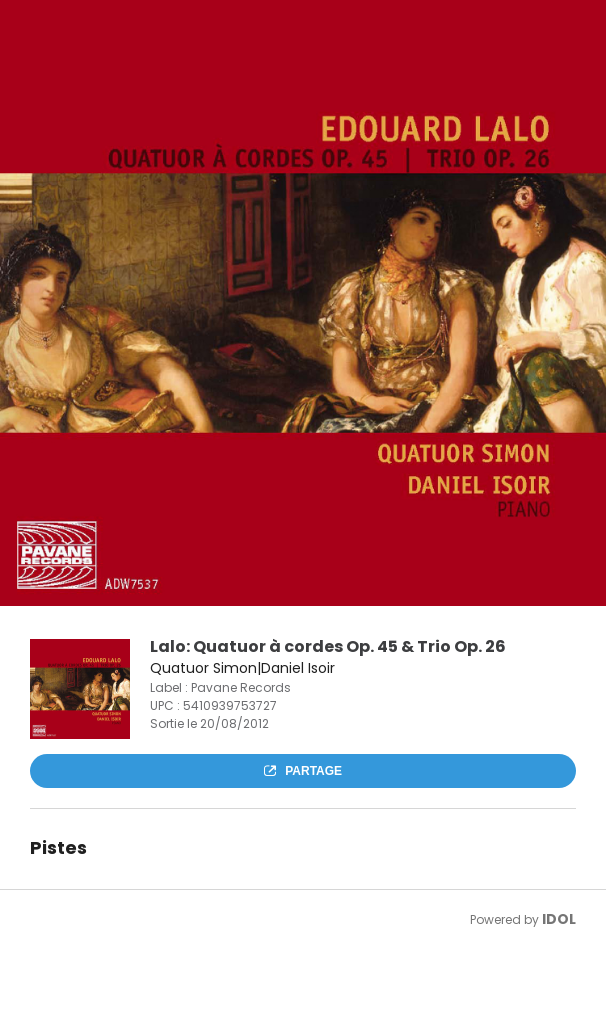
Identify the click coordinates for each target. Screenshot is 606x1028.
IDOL (559, 919)
